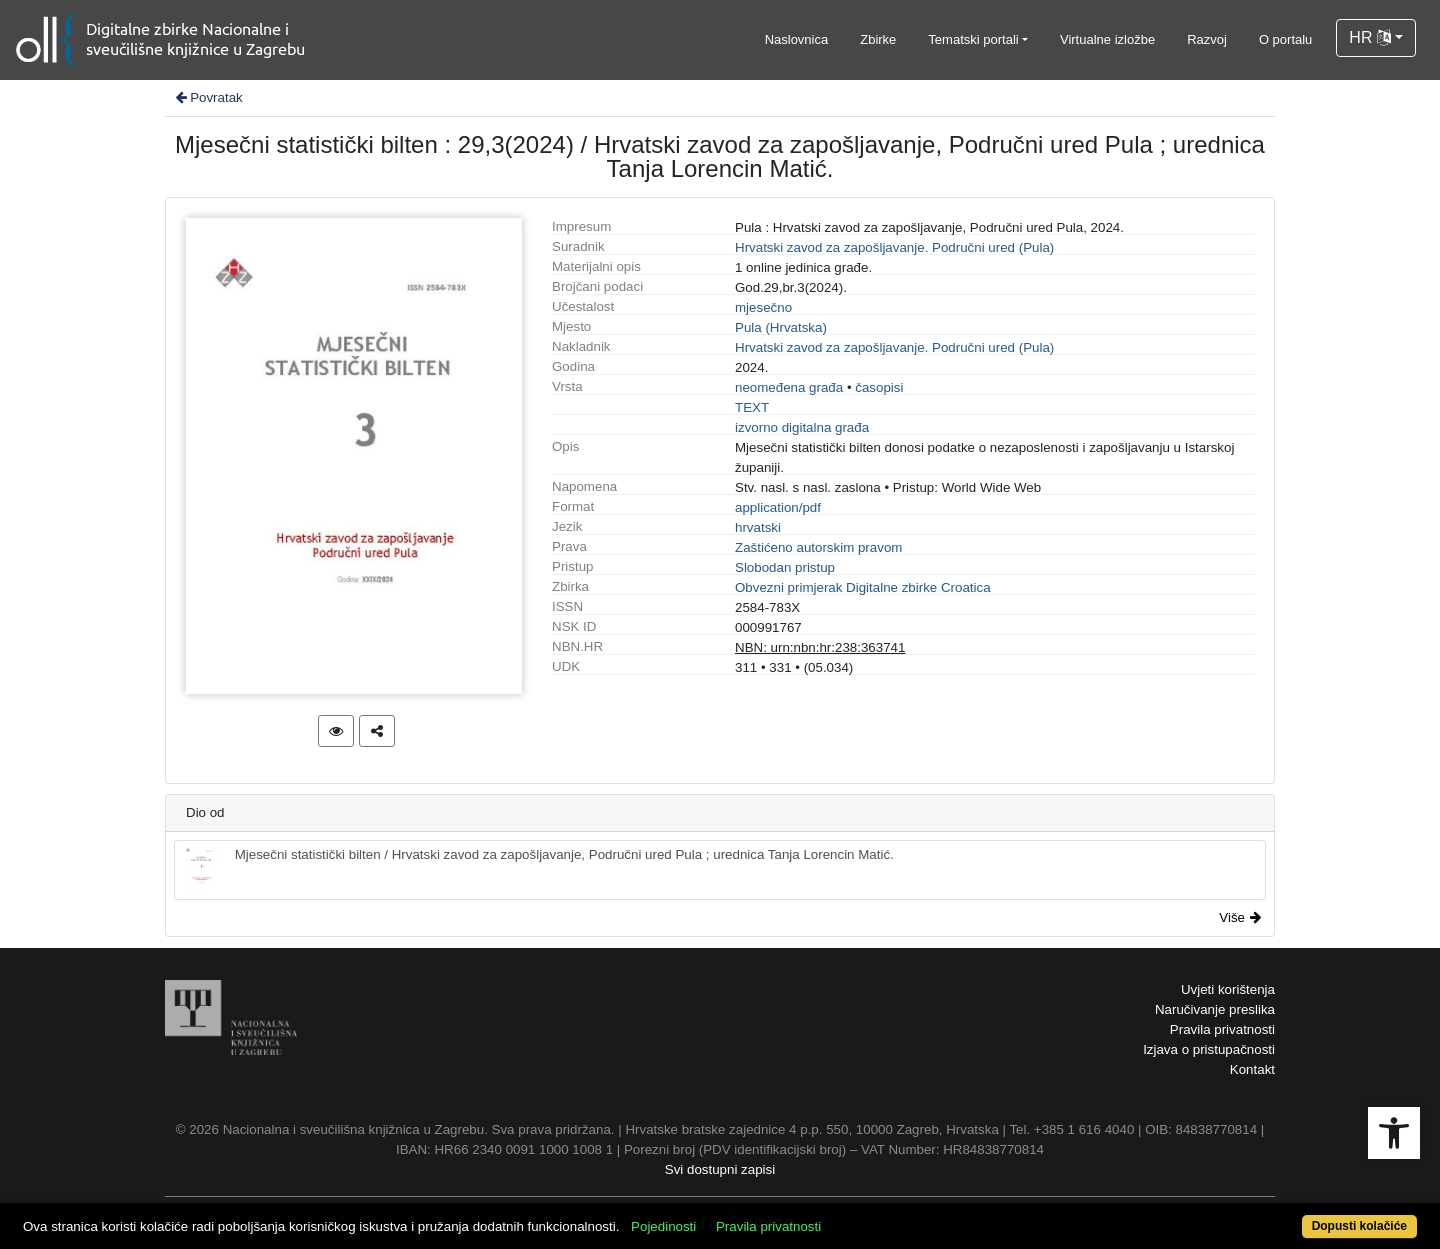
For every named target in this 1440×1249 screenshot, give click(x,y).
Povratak (208, 97)
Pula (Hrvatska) (781, 327)
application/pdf (778, 507)
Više (1240, 917)
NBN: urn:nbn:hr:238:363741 (820, 647)
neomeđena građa (789, 387)
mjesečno (763, 307)
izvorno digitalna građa (802, 427)
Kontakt (1252, 1069)
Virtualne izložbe (1107, 39)
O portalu (1285, 39)
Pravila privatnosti (1222, 1029)
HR (1370, 37)
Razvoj (1207, 39)
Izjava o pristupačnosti (1209, 1049)
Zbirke (878, 39)
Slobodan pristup (785, 567)
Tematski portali (973, 39)
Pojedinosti (663, 1226)
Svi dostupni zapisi (720, 1169)
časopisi (879, 387)
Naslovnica (797, 39)
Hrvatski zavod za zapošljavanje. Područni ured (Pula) (894, 247)
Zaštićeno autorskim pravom (818, 547)
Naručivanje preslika (1215, 1009)
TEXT (752, 407)
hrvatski (758, 527)
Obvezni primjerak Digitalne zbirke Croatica (863, 587)
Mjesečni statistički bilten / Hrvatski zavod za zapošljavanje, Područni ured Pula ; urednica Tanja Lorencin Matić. (538, 870)
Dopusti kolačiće (1359, 1226)
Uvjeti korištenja (1228, 989)
